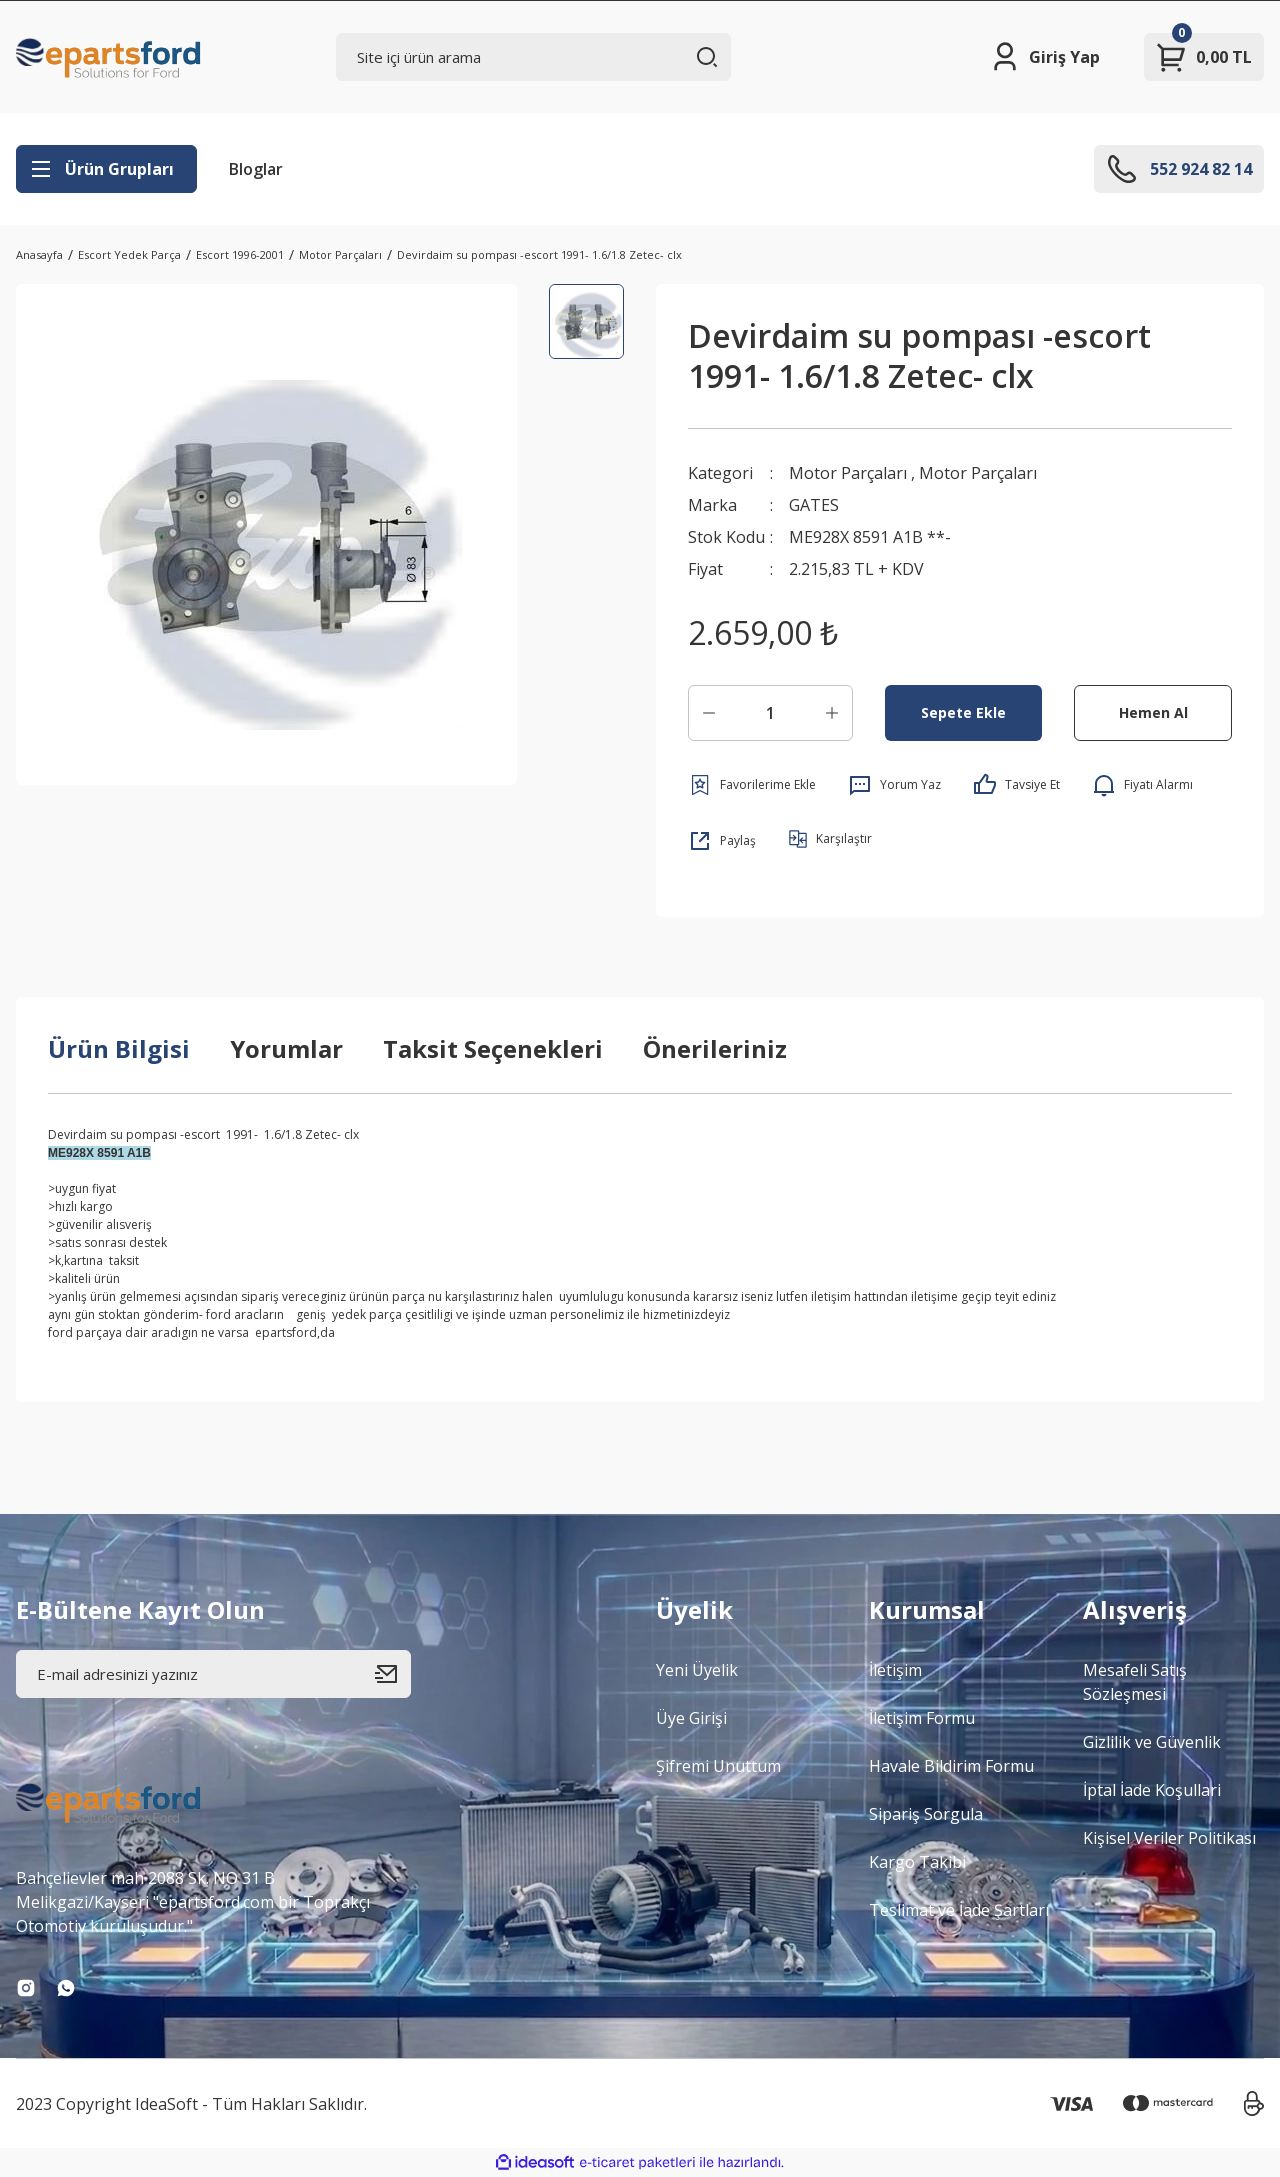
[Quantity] (770, 713)
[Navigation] (106, 169)
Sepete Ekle (963, 712)
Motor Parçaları (848, 473)
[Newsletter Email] (213, 1674)
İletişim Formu (922, 1718)
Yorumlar (286, 1048)
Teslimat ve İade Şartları (959, 1910)
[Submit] (393, 1674)
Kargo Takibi (917, 1862)
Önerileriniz (715, 1048)
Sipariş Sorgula (926, 1814)
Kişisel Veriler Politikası (1169, 1838)
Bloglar (256, 169)
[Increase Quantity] (832, 713)
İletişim (895, 1670)
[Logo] (109, 57)
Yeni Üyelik (697, 1670)
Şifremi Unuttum (718, 1766)
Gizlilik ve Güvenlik (1152, 1742)
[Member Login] (1044, 57)
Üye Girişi (691, 1718)
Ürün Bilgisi (119, 1048)
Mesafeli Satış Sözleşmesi (1135, 1682)
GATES (814, 505)
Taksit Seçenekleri (493, 1048)
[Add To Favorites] (752, 785)
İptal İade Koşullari (1152, 1790)
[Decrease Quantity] (709, 713)
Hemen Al (1153, 712)
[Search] (533, 57)
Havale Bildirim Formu (951, 1766)
